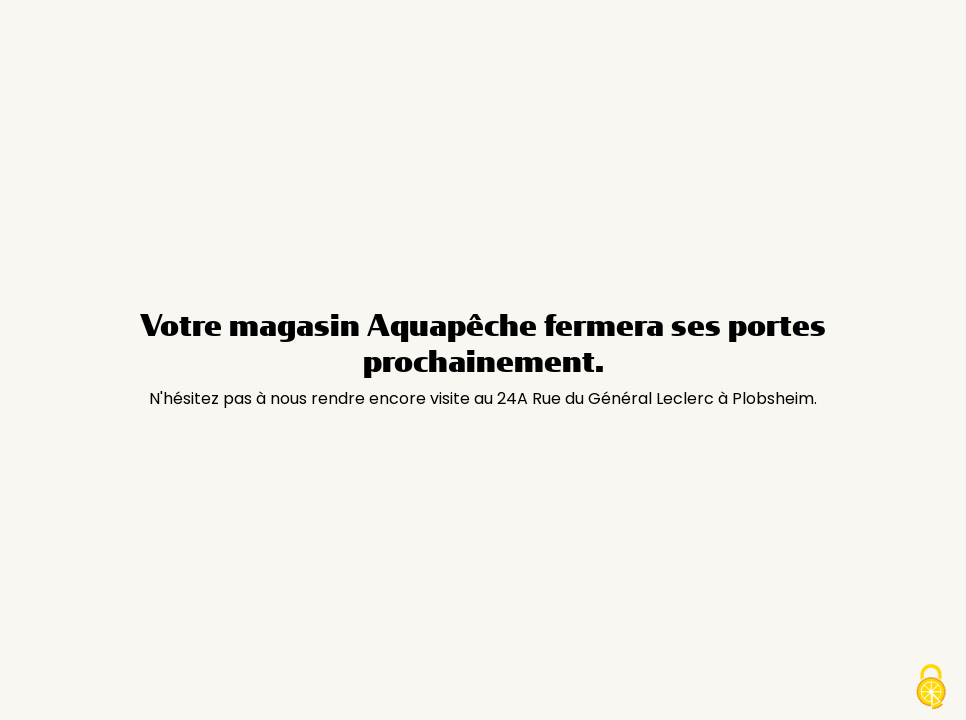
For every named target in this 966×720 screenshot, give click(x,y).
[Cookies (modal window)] (931, 687)
